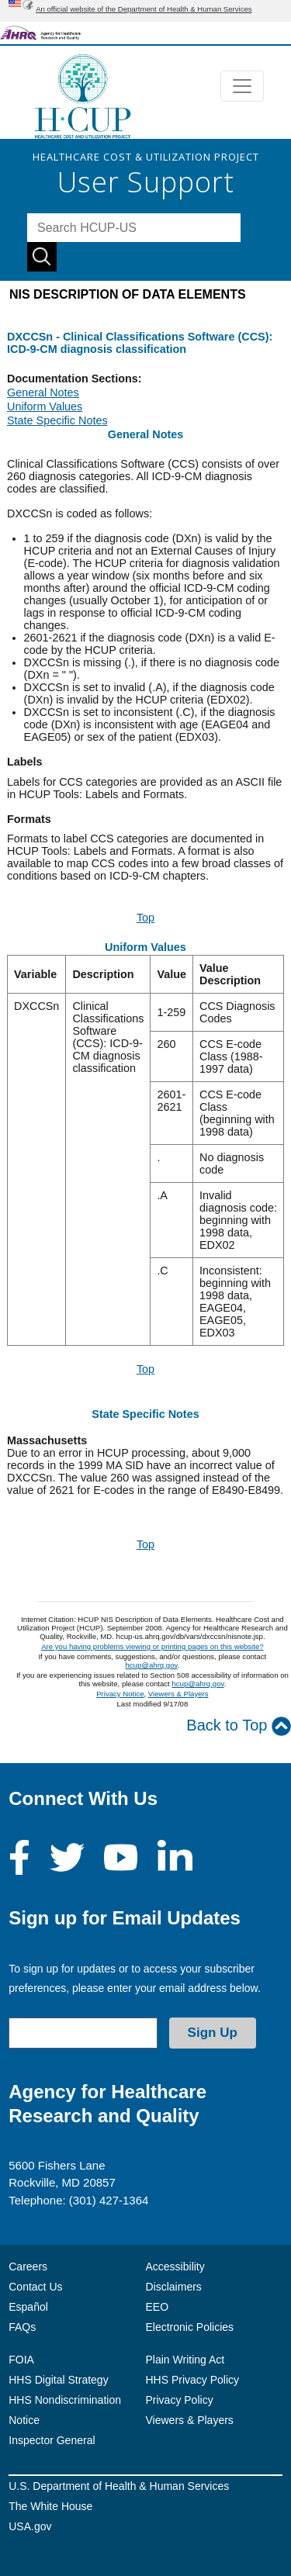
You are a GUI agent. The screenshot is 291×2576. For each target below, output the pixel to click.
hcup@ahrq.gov (151, 1665)
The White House (50, 2506)
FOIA (21, 2359)
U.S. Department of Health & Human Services (119, 2486)
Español (28, 2307)
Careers (28, 2266)
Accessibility (175, 2266)
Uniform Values (44, 406)
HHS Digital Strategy (58, 2380)
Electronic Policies (190, 2327)
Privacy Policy (179, 2400)
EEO (157, 2307)
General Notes (43, 392)
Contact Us (35, 2286)
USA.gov (30, 2526)
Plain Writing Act (185, 2359)
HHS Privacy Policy (193, 2380)
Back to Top (238, 1726)
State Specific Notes (57, 420)
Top (145, 917)
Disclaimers (174, 2286)
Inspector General (52, 2440)
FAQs (22, 2327)
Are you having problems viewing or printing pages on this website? (152, 1646)
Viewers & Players (178, 1693)
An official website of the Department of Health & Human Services (143, 9)
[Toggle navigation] (242, 86)
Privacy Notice (120, 1693)
